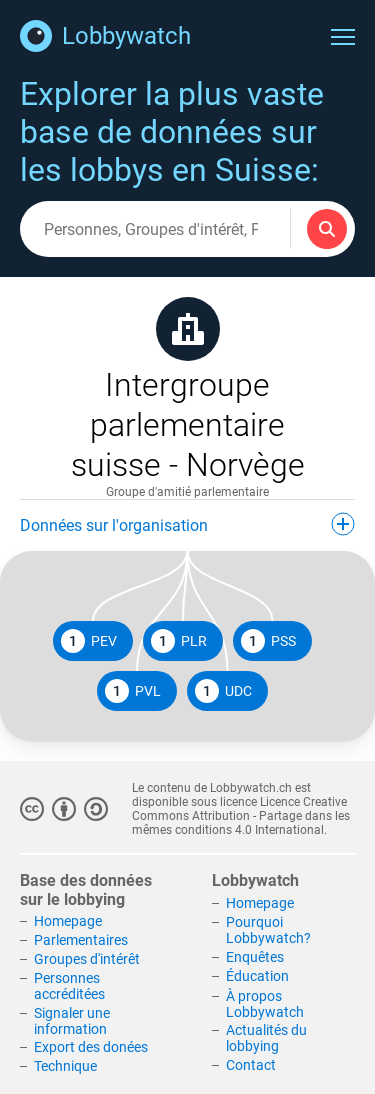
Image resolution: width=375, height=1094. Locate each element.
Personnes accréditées (69, 986)
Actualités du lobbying (266, 1038)
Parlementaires (81, 940)
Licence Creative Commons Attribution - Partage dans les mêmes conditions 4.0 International (241, 816)
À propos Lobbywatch (265, 1004)
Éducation (257, 976)
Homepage (68, 921)
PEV (89, 641)
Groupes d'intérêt (87, 959)
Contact (251, 1065)
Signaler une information (72, 1021)
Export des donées (91, 1047)
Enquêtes (255, 957)
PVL (133, 691)
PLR (179, 641)
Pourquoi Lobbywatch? (268, 930)
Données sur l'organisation (187, 524)
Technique (65, 1066)
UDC (223, 691)
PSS (268, 641)
